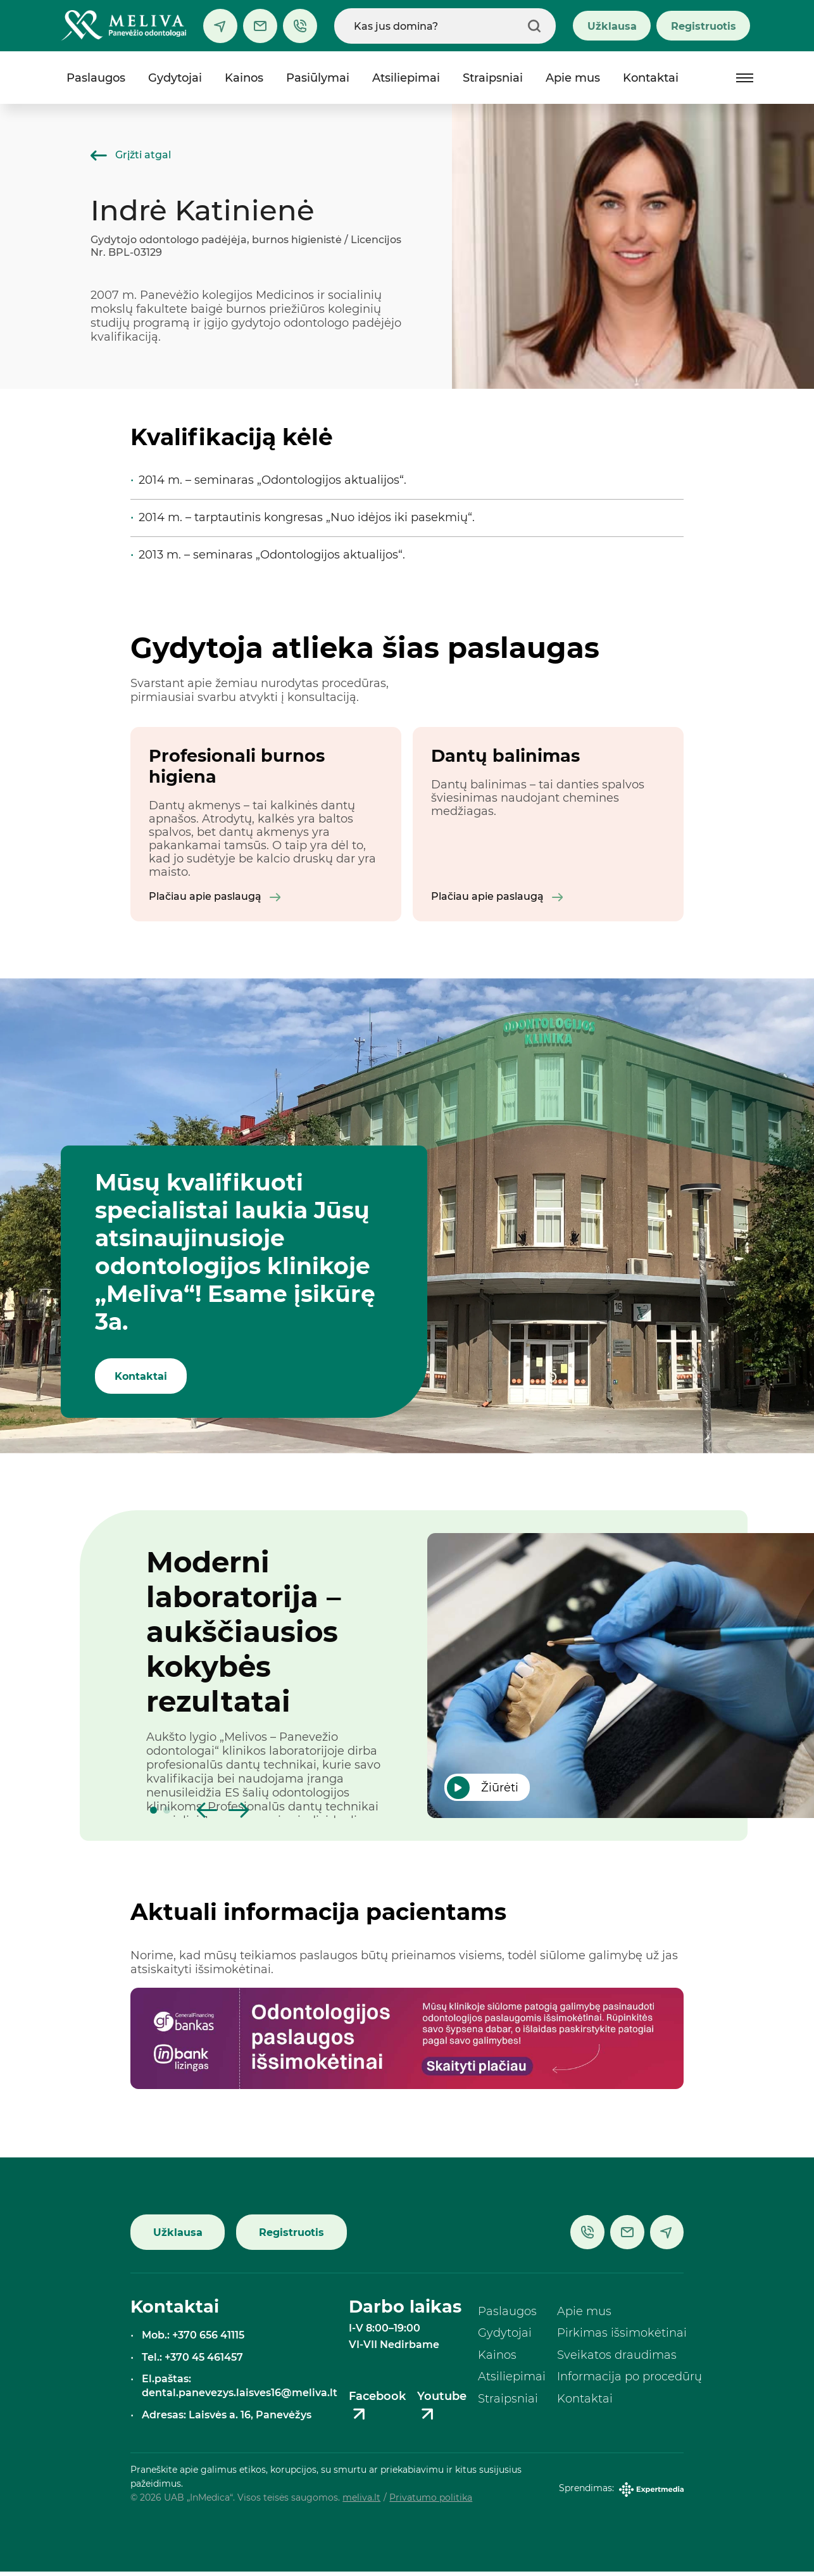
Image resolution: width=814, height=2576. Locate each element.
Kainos (244, 78)
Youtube (441, 2411)
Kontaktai (651, 78)
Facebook (377, 2411)
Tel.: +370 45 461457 (192, 2361)
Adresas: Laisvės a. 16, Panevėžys (226, 2419)
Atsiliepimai (406, 78)
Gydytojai (175, 78)
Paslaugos (95, 78)
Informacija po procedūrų (629, 2382)
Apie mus (573, 78)
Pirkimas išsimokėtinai (622, 2338)
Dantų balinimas (505, 755)
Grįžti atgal (131, 154)
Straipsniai (493, 78)
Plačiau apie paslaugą (214, 899)
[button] (153, 1814)
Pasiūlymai (317, 78)
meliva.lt (361, 2502)
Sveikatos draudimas (617, 2359)
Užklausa (612, 26)
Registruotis (703, 26)
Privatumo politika (430, 2502)
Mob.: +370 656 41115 (193, 2339)
